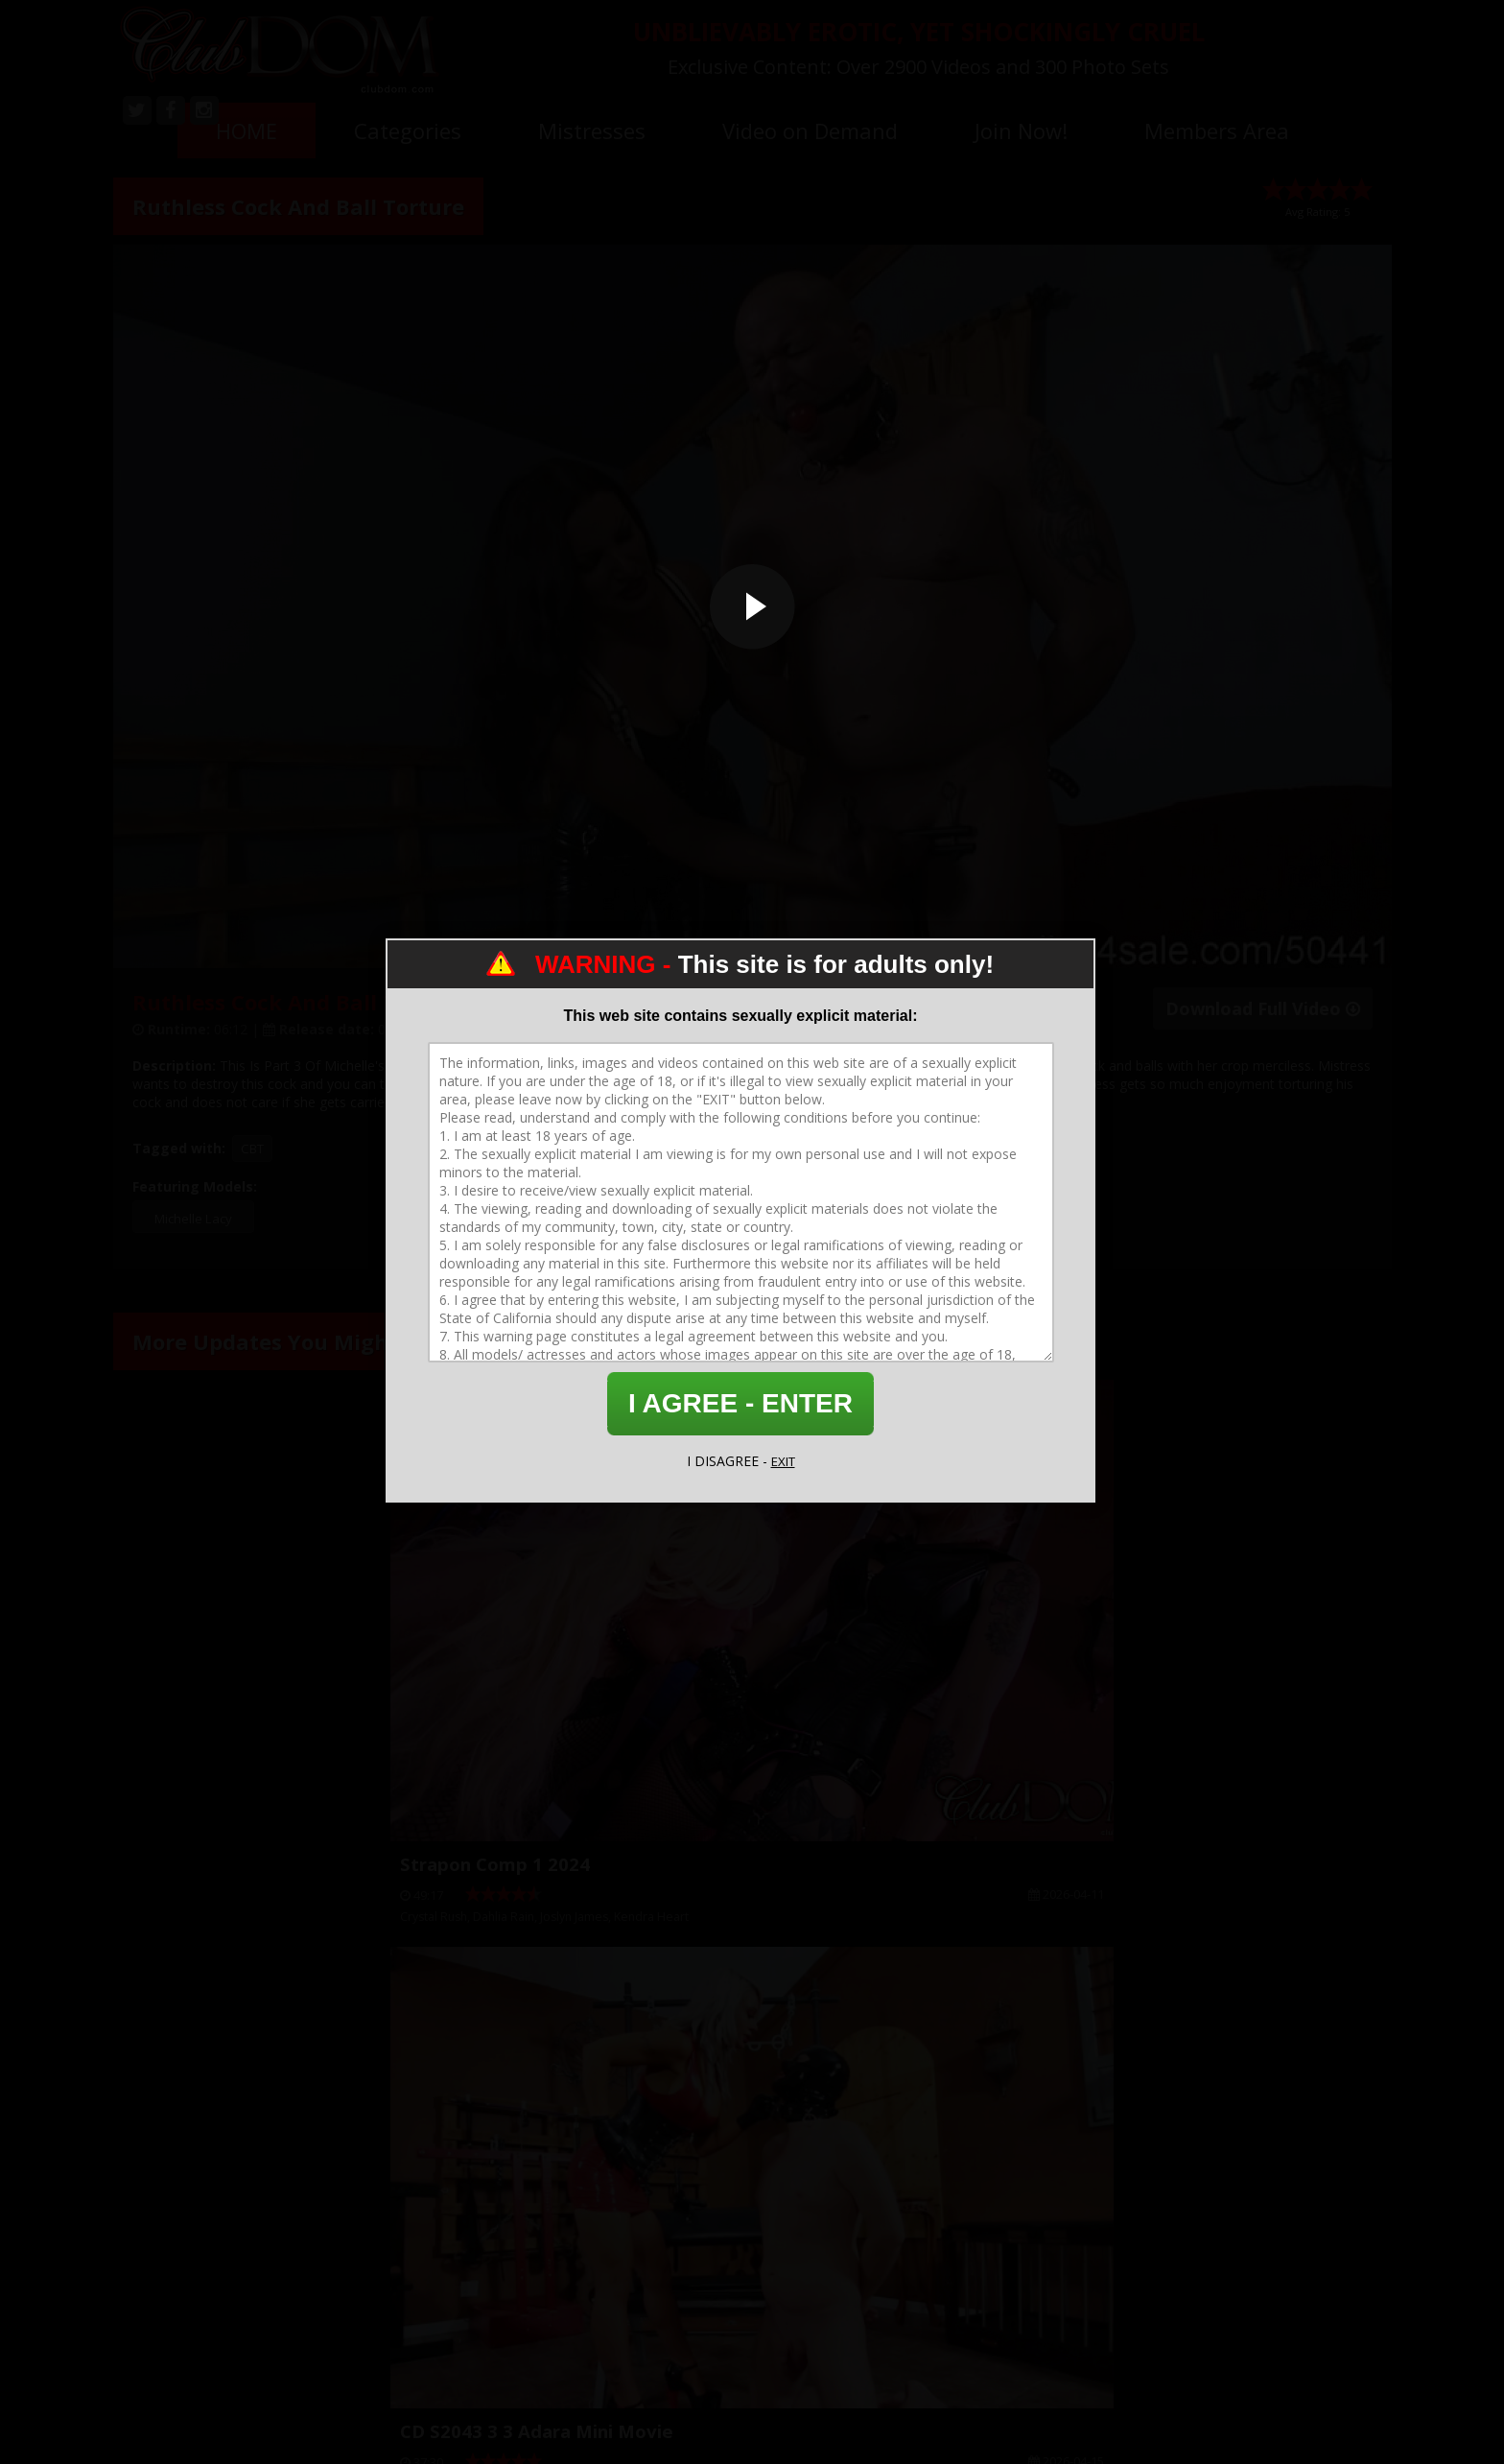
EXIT (783, 1461)
